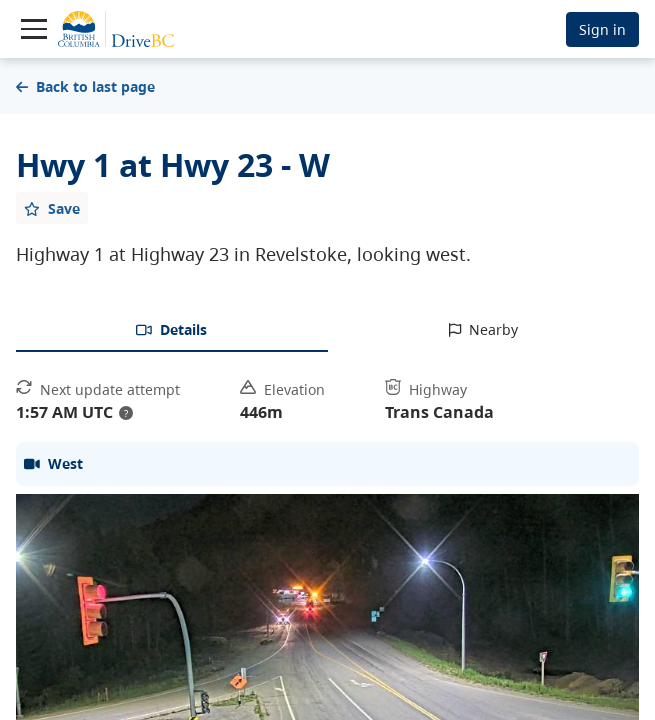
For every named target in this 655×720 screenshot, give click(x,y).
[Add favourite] (52, 208)
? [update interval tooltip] (126, 413)
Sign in (602, 29)
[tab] (172, 331)
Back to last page (85, 86)
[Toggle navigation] (34, 29)
